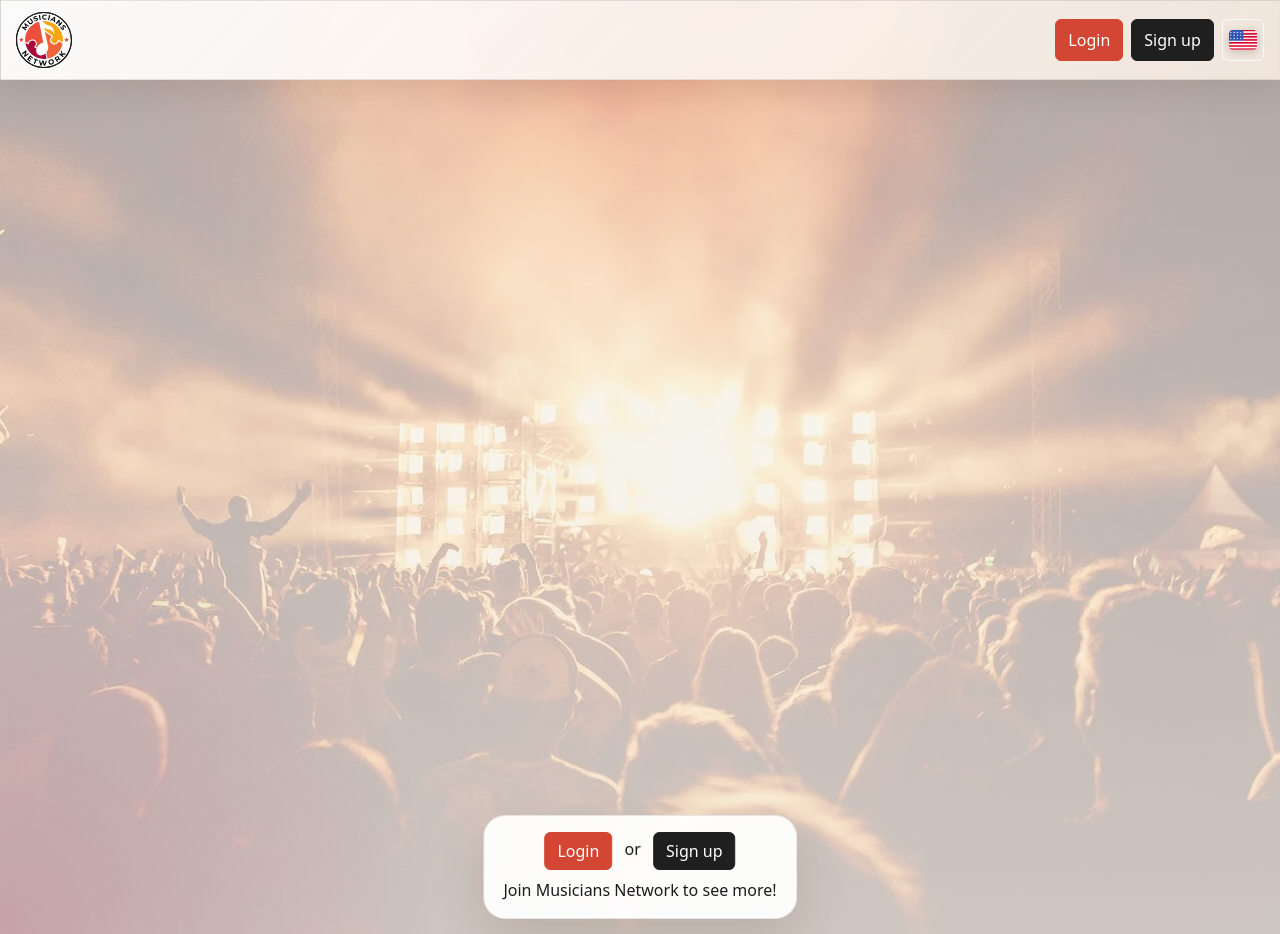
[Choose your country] (1243, 40)
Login (1089, 40)
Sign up (1172, 40)
